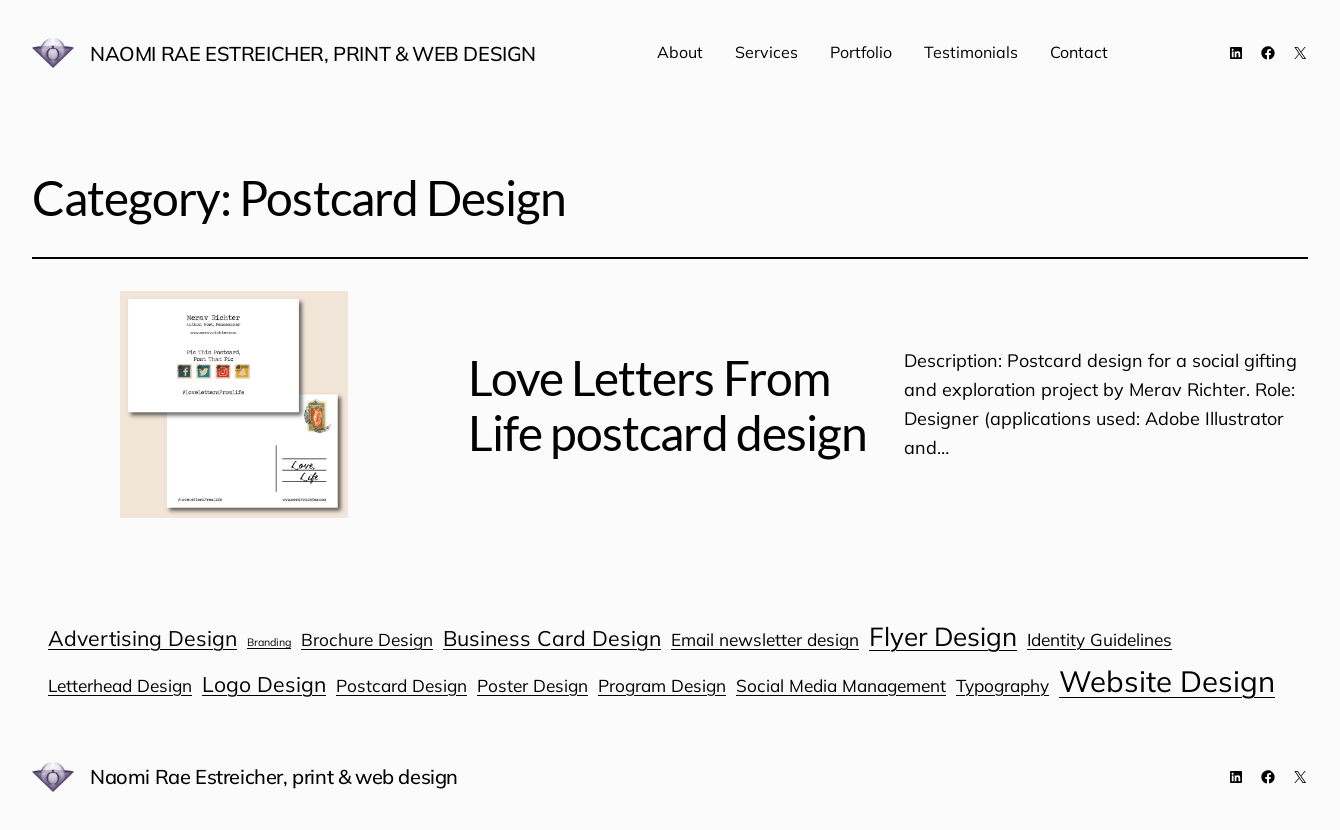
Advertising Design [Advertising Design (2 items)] (142, 638)
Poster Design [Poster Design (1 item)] (532, 685)
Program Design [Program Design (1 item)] (662, 685)
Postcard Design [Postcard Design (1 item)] (401, 685)
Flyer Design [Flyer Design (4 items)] (943, 636)
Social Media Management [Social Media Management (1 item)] (841, 685)
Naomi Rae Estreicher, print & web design (313, 53)
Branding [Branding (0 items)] (269, 642)
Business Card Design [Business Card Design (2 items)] (552, 638)
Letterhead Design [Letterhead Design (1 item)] (120, 685)
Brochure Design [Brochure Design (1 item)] (367, 639)
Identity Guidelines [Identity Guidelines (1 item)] (1099, 639)
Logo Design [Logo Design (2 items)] (264, 684)
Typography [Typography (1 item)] (1002, 685)
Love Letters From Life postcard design (667, 405)
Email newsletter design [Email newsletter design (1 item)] (765, 639)
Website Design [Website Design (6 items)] (1167, 681)
